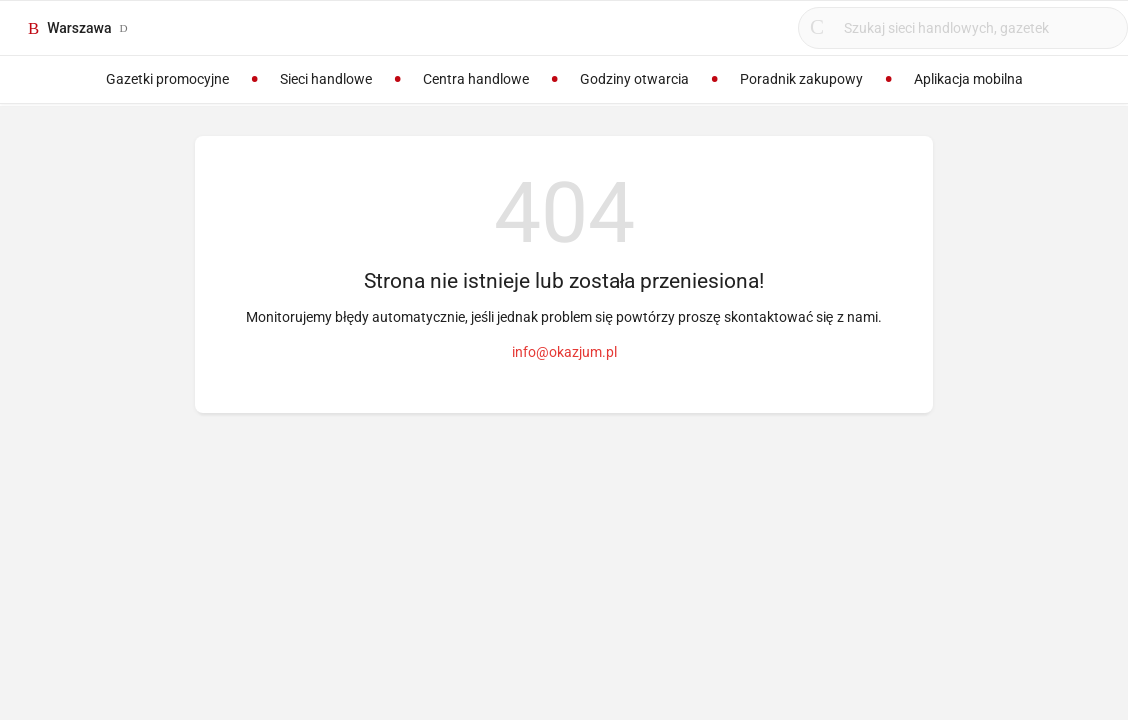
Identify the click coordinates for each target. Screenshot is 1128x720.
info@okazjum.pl (564, 352)
